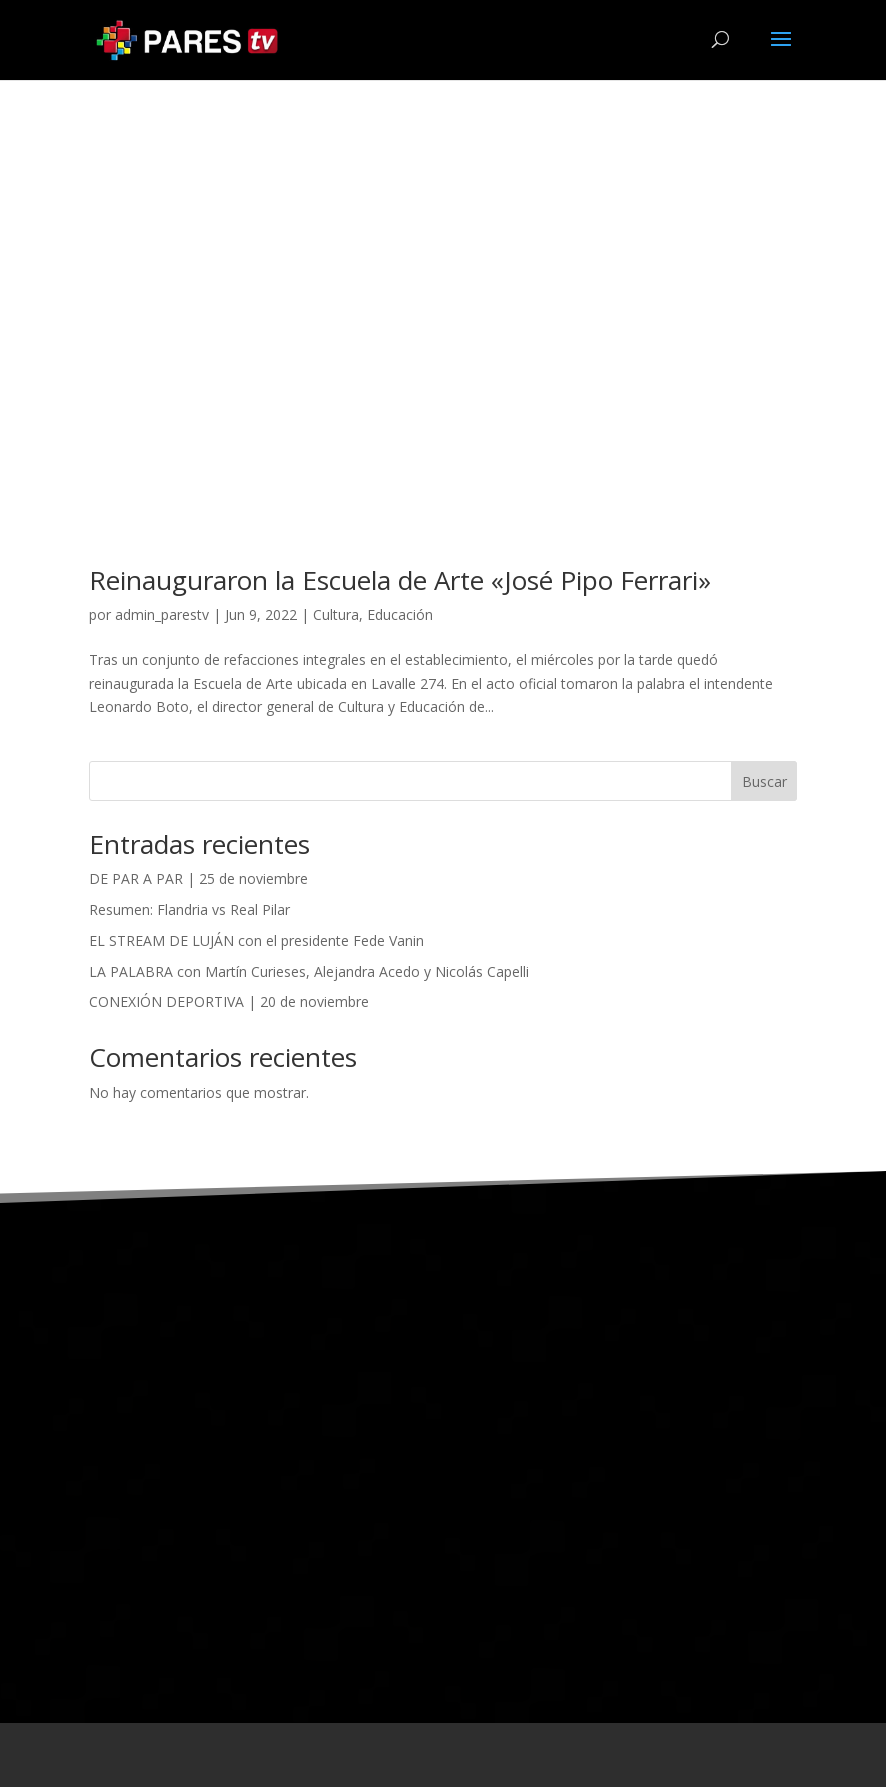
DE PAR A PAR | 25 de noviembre (198, 878)
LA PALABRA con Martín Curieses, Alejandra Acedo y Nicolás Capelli (309, 971)
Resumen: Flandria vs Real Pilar (189, 909)
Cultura (336, 614)
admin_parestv (162, 614)
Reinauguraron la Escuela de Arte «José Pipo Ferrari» (400, 580)
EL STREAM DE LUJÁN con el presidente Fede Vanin (256, 940)
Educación (400, 614)
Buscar (764, 781)
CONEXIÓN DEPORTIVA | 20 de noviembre (229, 1001)
